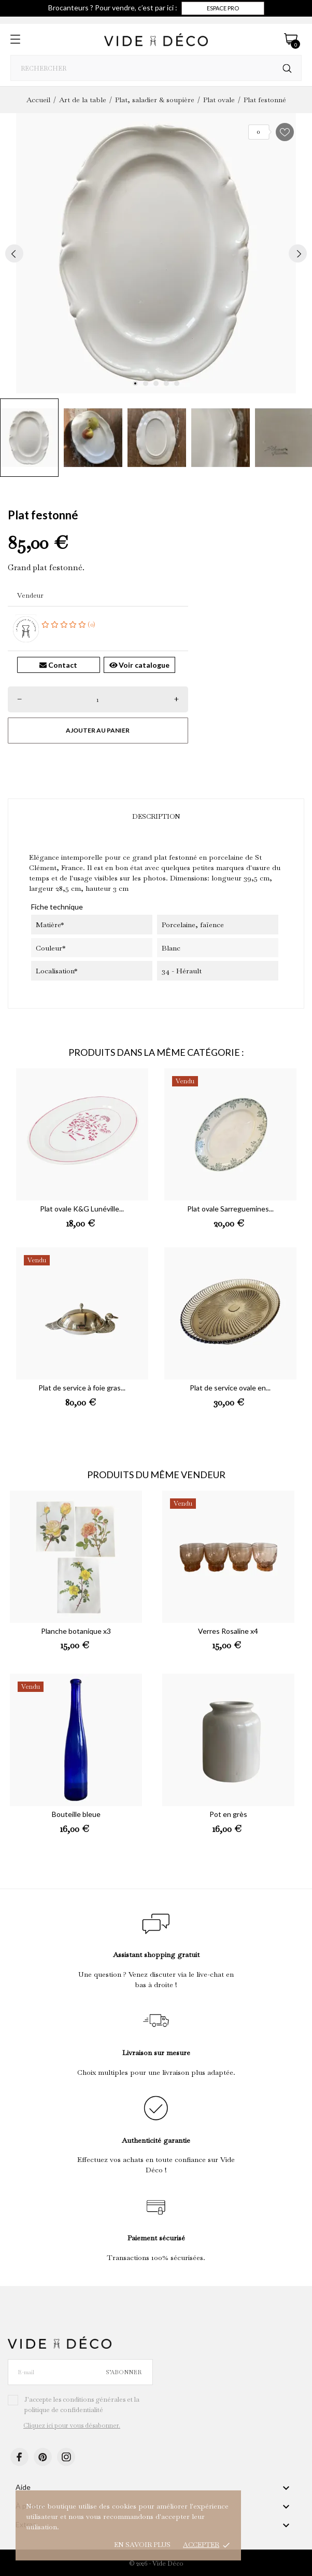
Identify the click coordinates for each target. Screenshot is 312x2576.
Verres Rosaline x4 (228, 1631)
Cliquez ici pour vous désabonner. (71, 2425)
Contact (58, 664)
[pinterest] (42, 2457)
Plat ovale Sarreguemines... (230, 1208)
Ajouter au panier (98, 730)
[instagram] (66, 2457)
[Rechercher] (287, 68)
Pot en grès (228, 1814)
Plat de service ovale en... (230, 1387)
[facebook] (19, 2457)
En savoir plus (142, 2544)
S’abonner (123, 2372)
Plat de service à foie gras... (81, 1387)
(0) (68, 624)
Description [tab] (156, 816)
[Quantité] (98, 699)
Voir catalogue (139, 664)
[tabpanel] (156, 253)
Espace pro (223, 8)
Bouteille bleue (76, 1814)
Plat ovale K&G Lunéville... (82, 1208)
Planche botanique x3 (76, 1631)
